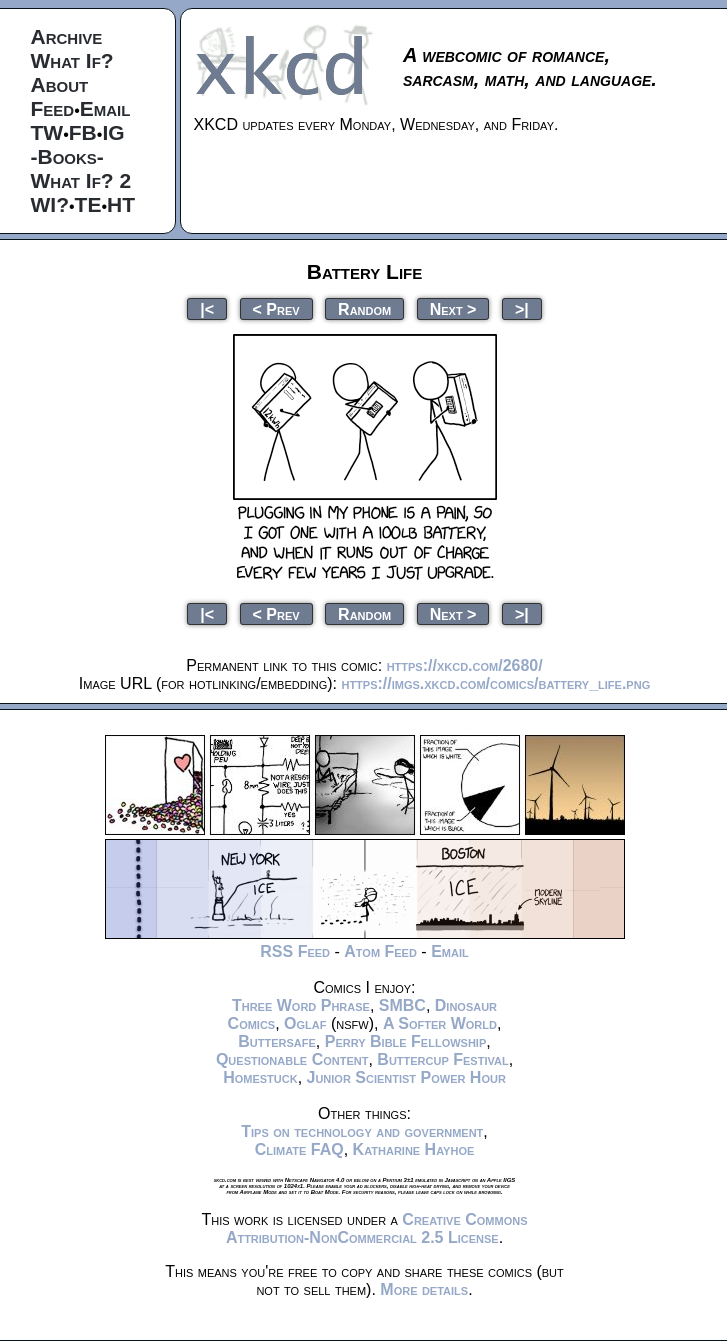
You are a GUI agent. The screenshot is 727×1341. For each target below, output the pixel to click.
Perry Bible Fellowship (406, 1041)
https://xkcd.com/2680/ (465, 665)
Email (105, 108)
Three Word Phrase (301, 1005)
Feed (53, 108)
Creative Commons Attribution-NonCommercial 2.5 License (377, 1228)
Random (364, 308)
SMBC (402, 1005)
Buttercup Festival (442, 1059)
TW (47, 132)
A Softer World (440, 1023)
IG (113, 132)
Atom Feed (380, 951)
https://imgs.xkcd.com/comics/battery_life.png (495, 683)
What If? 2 (81, 180)
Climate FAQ (299, 1149)
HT (121, 204)
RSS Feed (295, 951)
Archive (67, 36)
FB (83, 132)
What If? (72, 60)
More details (424, 1289)
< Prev (276, 308)
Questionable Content (292, 1059)
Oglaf (305, 1023)
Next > (453, 308)
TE (88, 204)
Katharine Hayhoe (414, 1149)
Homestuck (260, 1077)
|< (207, 308)
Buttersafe (277, 1041)
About (60, 84)
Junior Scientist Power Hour (406, 1077)
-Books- (67, 156)
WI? (50, 204)
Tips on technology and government (362, 1131)
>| (522, 308)
